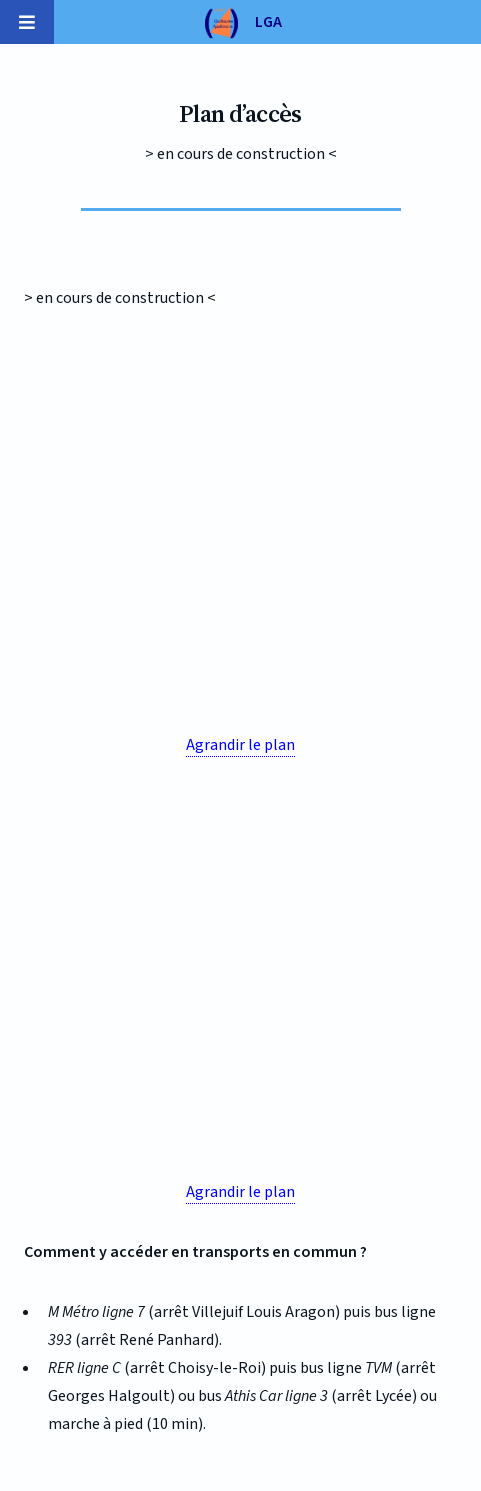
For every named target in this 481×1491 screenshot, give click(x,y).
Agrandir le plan (240, 745)
